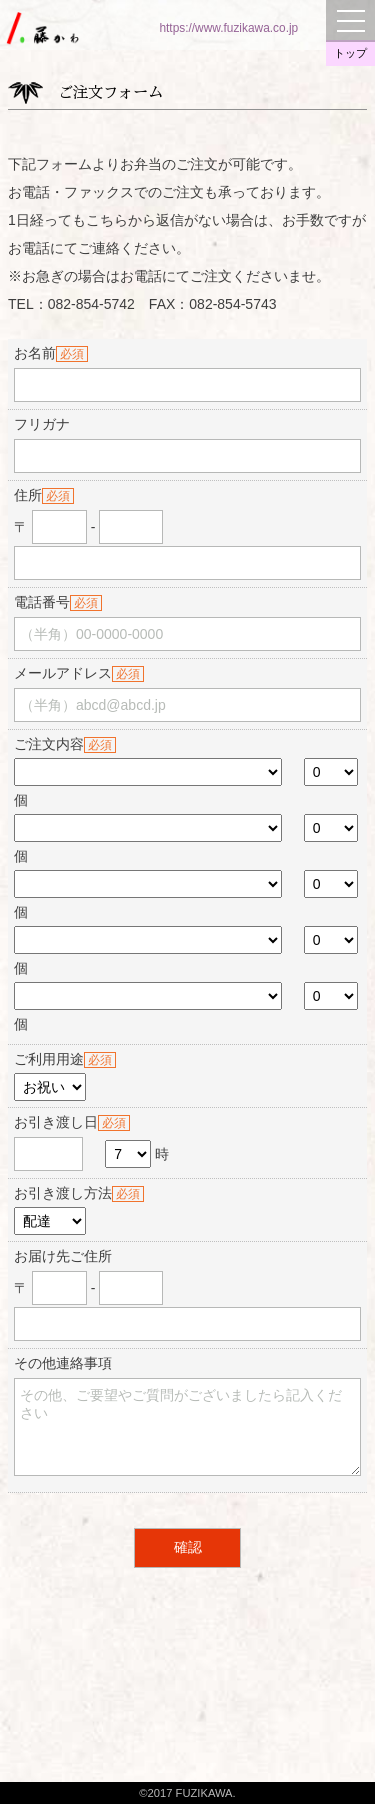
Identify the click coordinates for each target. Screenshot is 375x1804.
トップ (350, 53)
